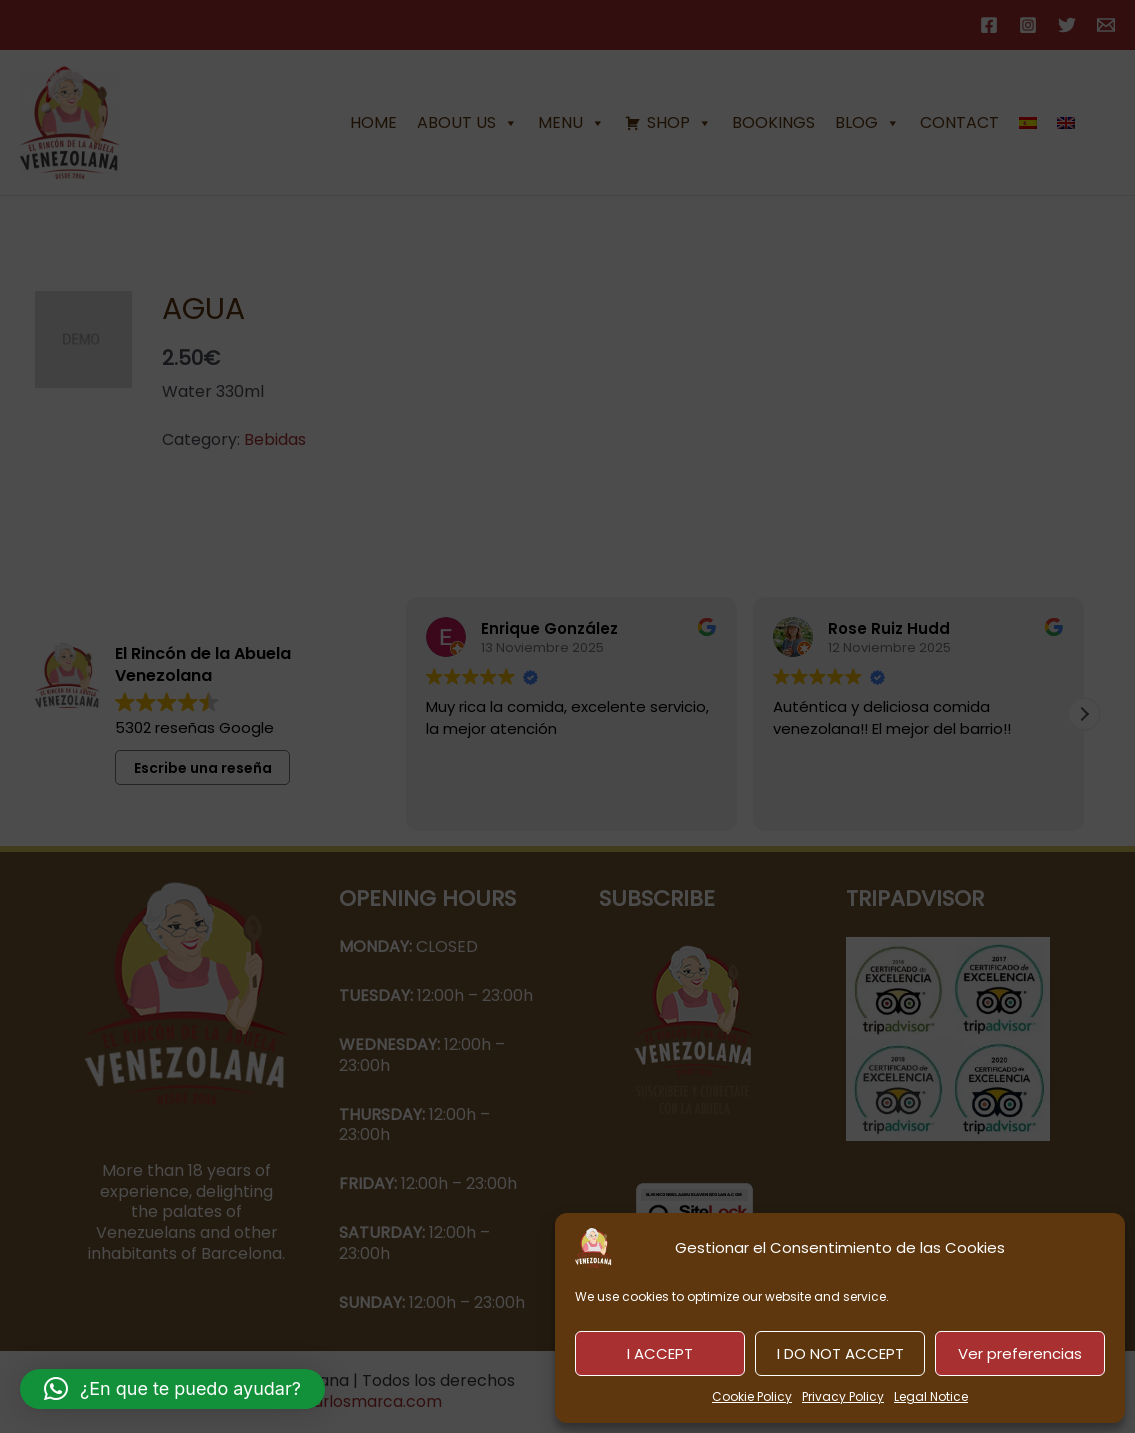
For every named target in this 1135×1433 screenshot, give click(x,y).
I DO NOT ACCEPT (840, 1353)
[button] (172, 1389)
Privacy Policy (843, 1396)
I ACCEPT (660, 1353)
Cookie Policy (752, 1396)
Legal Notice (931, 1396)
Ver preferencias (1020, 1353)
